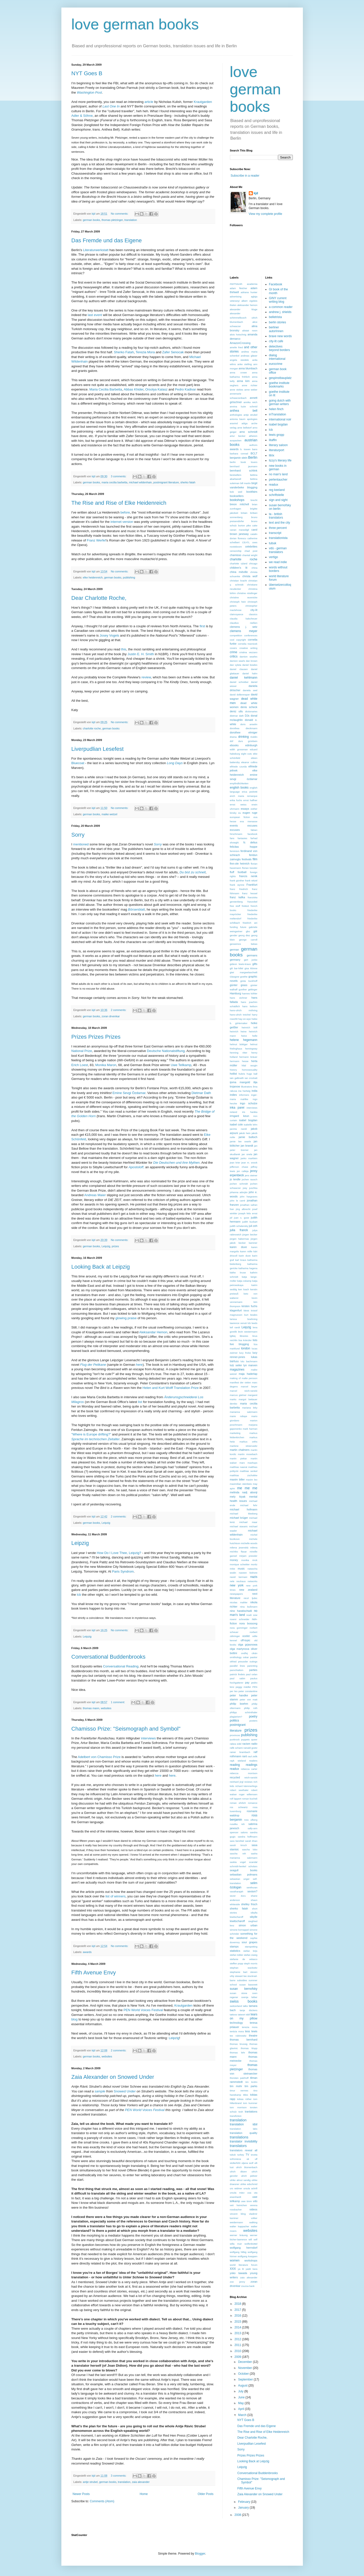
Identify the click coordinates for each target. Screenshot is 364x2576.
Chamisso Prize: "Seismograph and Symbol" (126, 1729)
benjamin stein (239, 457)
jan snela (247, 1154)
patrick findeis (237, 1674)
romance (252, 1803)
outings (253, 1661)
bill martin (245, 483)
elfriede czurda (238, 766)
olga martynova (239, 1648)
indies (233, 1094)
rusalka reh (237, 1824)
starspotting (251, 1946)
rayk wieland (238, 1760)
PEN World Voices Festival (143, 2010)
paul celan (251, 1674)
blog (74, 2019)
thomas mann (91, 1708)
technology (236, 2022)
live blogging (239, 1344)
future (243, 927)
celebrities (251, 546)
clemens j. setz (244, 626)
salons (244, 1832)
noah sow (251, 1615)
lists (255, 1340)
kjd (256, 193)
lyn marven (251, 1365)
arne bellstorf (244, 427)
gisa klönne (251, 968)
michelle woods (249, 1543)
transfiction (235, 2116)
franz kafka (237, 897)
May (241, 2403)
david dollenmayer (240, 694)
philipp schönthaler (244, 1712)
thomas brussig (239, 2044)
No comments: (120, 213)
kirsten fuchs (249, 1306)
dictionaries (251, 711)
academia (252, 284)
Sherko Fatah (124, 352)
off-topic (245, 1640)
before (125, 512)
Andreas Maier (95, 1195)
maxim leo (251, 1479)
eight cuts (246, 753)
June (241, 2397)
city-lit (253, 609)
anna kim (243, 380)
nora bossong (248, 1623)
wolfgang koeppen (247, 2256)
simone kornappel (239, 1929)
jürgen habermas (239, 1238)
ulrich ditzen (238, 2171)
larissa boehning (244, 1319)
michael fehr (248, 1505)
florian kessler (249, 868)
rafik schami (236, 1747)
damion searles (248, 656)
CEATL (246, 542)
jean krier (235, 1162)
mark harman (250, 1428)
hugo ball (252, 1073)
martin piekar (238, 1458)
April (241, 2409)
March (242, 2415)
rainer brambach (240, 1752)
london (245, 1348)
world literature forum (244, 2264)
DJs (247, 715)
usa (249, 2192)
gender (233, 935)
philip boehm (239, 1703)
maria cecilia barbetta (115, 482)
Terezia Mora (145, 352)
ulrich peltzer (249, 2175)
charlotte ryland (239, 563)
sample (100, 2091)
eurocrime (275, 364)
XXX (233, 2269)
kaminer (253, 1242)
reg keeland (277, 490)
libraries (244, 1336)
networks (252, 1581)
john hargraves (248, 1196)
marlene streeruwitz (244, 1446)
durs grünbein (247, 741)
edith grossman (239, 749)
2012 (238, 2339)
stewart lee (241, 1976)
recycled (235, 1777)
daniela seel (250, 690)
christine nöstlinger (247, 593)
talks (245, 2006)
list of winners (115, 1896)
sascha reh (238, 1853)
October (244, 2373)
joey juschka (250, 1188)
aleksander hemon (247, 305)
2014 (238, 2327)
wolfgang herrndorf (244, 2247)
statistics (235, 1950)
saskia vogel (238, 1862)
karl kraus (240, 1260)
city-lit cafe (276, 341)
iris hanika (249, 1112)
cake (254, 525)
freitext (245, 906)
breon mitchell (239, 504)
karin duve (245, 1255)
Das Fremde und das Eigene (106, 240)
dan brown (251, 660)
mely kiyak (238, 1496)
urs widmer (236, 2188)
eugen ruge (249, 812)
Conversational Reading (121, 1666)
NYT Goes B (86, 73)
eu (239, 812)
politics (234, 1720)
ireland (233, 1112)
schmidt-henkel (238, 1866)
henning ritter (238, 1052)
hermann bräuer (248, 1057)
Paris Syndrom (123, 1571)
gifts (254, 963)
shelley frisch (249, 1904)
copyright (241, 639)
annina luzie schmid (244, 406)
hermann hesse (239, 1061)
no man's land (278, 474)
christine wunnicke (244, 597)
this (123, 649)
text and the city (279, 522)
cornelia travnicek (247, 643)
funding (234, 927)
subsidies (242, 1980)
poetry (253, 1716)
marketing (235, 1433)
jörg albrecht (243, 1209)
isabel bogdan (248, 1120)
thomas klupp (249, 2048)
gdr (255, 931)
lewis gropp (276, 435)
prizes (115, 1246)
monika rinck (249, 1560)
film (255, 859)
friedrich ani (250, 922)
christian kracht (238, 580)
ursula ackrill (250, 2188)
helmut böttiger (239, 1044)
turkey (240, 2154)
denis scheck (248, 707)
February (244, 2502)
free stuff (235, 906)
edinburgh (251, 745)
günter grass (239, 985)
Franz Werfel (96, 540)
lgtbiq (233, 1336)
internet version (121, 522)
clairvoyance (236, 614)
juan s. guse (241, 1217)
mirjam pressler (248, 1555)
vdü (255, 2201)
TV (247, 2154)
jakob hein (245, 1133)
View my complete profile (265, 214)
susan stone (238, 1993)
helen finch (276, 409)
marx (242, 1462)
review (146, 677)
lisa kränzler (245, 1340)
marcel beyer (249, 1386)
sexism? (252, 1891)
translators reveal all (244, 2150)
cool (232, 639)
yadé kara (251, 2269)
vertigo (273, 557)
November (245, 2368)
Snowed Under (125, 2091)
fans (232, 838)
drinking (243, 736)
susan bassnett (248, 1984)
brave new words (280, 336)
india (254, 1090)
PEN (254, 1687)
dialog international (277, 357)
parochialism (237, 1670)
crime (233, 652)
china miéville (239, 571)
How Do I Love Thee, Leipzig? (119, 1553)
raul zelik (252, 1756)
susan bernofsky (244, 1988)
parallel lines (237, 1665)
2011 (238, 2345)
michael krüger (239, 1517)
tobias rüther (244, 2099)
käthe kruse (238, 1272)
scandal (253, 1862)
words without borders (278, 569)
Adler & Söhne (82, 116)
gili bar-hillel (236, 968)
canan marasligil (239, 529)
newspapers (236, 1593)
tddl (248, 2014)
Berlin (252, 457)
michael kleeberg (244, 1513)
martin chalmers (240, 1449)
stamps (234, 1946)
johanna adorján (239, 1192)
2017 (238, 2310)
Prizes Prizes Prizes (96, 1037)
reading (235, 1765)
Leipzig (106, 1246)
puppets (245, 1739)
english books (239, 787)
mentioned (81, 844)
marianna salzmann (244, 1412)
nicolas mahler (239, 1602)
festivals (247, 859)
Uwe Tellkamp (181, 1065)
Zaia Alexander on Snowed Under (112, 2077)
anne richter (249, 385)
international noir (280, 419)
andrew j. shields (280, 312)
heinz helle (249, 1035)
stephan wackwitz (244, 1967)
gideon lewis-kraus (240, 964)
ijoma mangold (240, 1082)
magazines (237, 1369)
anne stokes (236, 389)
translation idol (244, 2124)
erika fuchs (236, 800)
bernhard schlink (244, 470)
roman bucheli (249, 1798)
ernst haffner (250, 800)
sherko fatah (187, 482)
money (234, 1560)
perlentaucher (278, 479)
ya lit (241, 2269)
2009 (238, 2357)
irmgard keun (239, 1115)
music (241, 1568)
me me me (247, 1488)
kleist (246, 1310)
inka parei (237, 1107)
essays (245, 808)
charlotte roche (92, 728)
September (246, 2379)
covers (233, 648)
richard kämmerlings (246, 1786)
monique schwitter (240, 1564)
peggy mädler (243, 1687)
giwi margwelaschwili (244, 972)
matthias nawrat (238, 1467)
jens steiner (251, 1175)
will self (253, 2239)
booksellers (237, 495)
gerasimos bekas (244, 944)
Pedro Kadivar (185, 389)
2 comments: (119, 1009)
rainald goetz (250, 1747)
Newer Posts (81, 2494)
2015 (238, 2321)
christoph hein (238, 601)
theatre (253, 2035)
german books (91, 219)
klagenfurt (236, 1310)
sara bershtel (237, 1841)
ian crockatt (251, 1078)
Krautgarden (203, 102)
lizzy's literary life (280, 460)
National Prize (81, 1051)
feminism (234, 851)
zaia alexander (140, 2481)
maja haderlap (248, 1373)
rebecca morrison (244, 1773)
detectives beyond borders (279, 348)
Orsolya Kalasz (156, 389)
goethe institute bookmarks (279, 384)
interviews (148, 1738)
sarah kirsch (238, 1845)
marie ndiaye (238, 1416)
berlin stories (277, 322)
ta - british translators (276, 515)
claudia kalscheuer (244, 618)
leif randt (235, 1327)
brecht (254, 500)
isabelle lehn (250, 1124)
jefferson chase (239, 1166)
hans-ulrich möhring (244, 1010)
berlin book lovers (244, 462)
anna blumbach (248, 368)
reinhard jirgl (237, 1781)
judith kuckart (249, 1221)
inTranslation (277, 414)
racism (246, 1743)
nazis (253, 1577)
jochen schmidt (239, 1183)
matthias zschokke (244, 1475)
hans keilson (249, 1006)
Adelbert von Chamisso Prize (99, 1757)
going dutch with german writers (280, 402)
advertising (235, 296)
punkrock (235, 1739)
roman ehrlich (238, 1803)
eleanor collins (249, 762)
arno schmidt (248, 431)
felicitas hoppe (244, 846)
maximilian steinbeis (241, 1483)
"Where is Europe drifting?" (91, 1434)
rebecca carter (249, 1769)
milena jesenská (239, 1547)
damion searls (237, 660)
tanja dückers (248, 2010)
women (235, 2260)
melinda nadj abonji (244, 1492)
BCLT (254, 453)
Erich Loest (79, 1065)
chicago (253, 563)
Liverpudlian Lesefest (97, 749)
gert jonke (250, 959)
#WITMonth (236, 284)
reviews (248, 1781)
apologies (252, 419)
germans (252, 955)
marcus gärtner (238, 1395)
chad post (251, 551)
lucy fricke (245, 1352)
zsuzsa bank (248, 2286)
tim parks (251, 2086)
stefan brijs (250, 1950)
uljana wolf (247, 2163)
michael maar (248, 1522)
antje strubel (90, 2481)
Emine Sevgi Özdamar (128, 1093)
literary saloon (278, 445)
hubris (241, 1073)
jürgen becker (249, 1234)
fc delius (250, 842)
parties (253, 1669)
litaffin (273, 440)
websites (106, 1708)
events (234, 825)
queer (254, 1739)
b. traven (245, 449)
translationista (278, 538)
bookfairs (251, 491)
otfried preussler (239, 1661)
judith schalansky (239, 1226)
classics (253, 614)
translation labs (244, 2128)
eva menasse (248, 821)
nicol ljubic (250, 1598)
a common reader (281, 307)
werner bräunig (239, 2235)
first (202, 626)
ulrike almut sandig (240, 2180)
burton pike (244, 525)
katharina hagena (247, 1268)
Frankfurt (252, 884)
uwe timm (246, 2201)
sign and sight (278, 500)
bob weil (236, 491)
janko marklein (249, 1158)
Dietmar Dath (201, 1093)
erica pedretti (249, 791)
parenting (252, 1665)
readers (253, 1760)
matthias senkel (248, 1471)
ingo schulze (248, 1103)
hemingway (251, 1048)
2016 (238, 2315)
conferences (250, 635)
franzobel (252, 901)
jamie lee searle (240, 1141)
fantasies (242, 838)
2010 (238, 2351)
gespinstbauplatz (280, 378)
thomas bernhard (244, 2039)
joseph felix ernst (247, 1213)
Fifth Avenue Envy (93, 1972)
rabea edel (235, 1743)
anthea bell (244, 410)
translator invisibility (244, 2141)
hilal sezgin (249, 1065)
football (242, 872)
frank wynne (237, 884)
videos (253, 2209)
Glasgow (234, 976)
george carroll (248, 939)
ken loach (243, 1289)
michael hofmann (244, 1509)
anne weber (250, 389)
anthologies (236, 414)
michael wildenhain (140, 482)
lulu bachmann (248, 1361)
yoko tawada (238, 2273)
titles (245, 2094)
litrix (271, 455)
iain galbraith (237, 1078)
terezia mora (249, 2027)
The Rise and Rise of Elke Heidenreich (119, 503)
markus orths (248, 1441)
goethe (244, 976)
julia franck (239, 1230)
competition (236, 635)
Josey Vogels (109, 635)
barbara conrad (239, 453)
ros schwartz (239, 1807)
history (233, 1069)
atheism (253, 436)
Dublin (254, 736)
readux (234, 1769)
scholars (252, 1866)
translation (130, 219)
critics (234, 656)
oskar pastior (250, 1657)
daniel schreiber (239, 682)
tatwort (241, 2014)
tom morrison (238, 2107)
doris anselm (248, 724)
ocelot (246, 1635)
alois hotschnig (238, 334)
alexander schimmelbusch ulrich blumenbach (244, 317)
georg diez (244, 935)
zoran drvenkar (111, 1016)
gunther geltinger (248, 989)
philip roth (250, 1708)
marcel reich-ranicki (244, 1390)
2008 (238, 2515)
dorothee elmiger (244, 732)
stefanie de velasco (244, 1959)
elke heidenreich (93, 577)
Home (144, 2494)
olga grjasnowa (247, 1644)
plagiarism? (236, 1716)
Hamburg (235, 993)
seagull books (244, 1870)
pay (247, 1682)
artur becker (238, 436)
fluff (232, 872)
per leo (234, 1691)
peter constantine (247, 1691)
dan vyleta (235, 664)
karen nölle (246, 1251)
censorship (235, 551)
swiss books (244, 2001)
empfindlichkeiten (239, 783)
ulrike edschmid (248, 2184)
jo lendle (235, 1179)
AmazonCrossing (240, 342)
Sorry (78, 835)
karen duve (238, 1246)
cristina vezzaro (248, 652)
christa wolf (249, 576)
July (241, 2391)
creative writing (248, 648)
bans (254, 449)
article (148, 102)
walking (253, 2222)
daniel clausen (239, 669)
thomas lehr (237, 2052)
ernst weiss (238, 804)
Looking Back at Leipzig (100, 1267)
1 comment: (118, 1702)
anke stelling (244, 364)
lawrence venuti (238, 1323)
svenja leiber (249, 1997)
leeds (254, 1323)
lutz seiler (236, 1365)
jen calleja (243, 1171)
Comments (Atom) (102, 2501)
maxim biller (237, 1479)
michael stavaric (239, 1526)
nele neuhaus (238, 1581)
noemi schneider (240, 1619)
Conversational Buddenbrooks (108, 1657)
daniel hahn (249, 673)
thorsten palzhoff (239, 2078)
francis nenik (248, 876)
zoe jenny (237, 2281)
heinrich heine (238, 1031)
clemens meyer (244, 631)
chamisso (235, 555)
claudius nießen (244, 622)
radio (254, 1743)
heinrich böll (249, 1027)
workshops (250, 2260)
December (245, 2362)
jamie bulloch (247, 1137)
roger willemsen (248, 1794)
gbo (248, 931)
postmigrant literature (166, 482)
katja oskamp (244, 1280)
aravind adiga (239, 423)
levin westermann (247, 1331)
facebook (252, 834)
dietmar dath (237, 715)
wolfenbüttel (251, 2243)
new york (237, 1585)
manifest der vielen (240, 1382)
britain (244, 513)
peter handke (239, 1695)
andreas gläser (249, 355)
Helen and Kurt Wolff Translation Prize (170, 1388)
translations (239, 2137)
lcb (79, 1594)
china (254, 567)
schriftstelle (276, 495)
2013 (238, 2333)
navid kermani (238, 1577)
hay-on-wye (244, 1019)
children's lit (239, 567)
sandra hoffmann (247, 1836)
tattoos (233, 2014)
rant (244, 1756)
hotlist (233, 1073)
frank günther (237, 880)
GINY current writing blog (278, 299)
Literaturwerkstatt (95, 250)
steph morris (250, 1963)
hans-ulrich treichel (240, 1014)
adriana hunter (249, 292)
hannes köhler (249, 993)
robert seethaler (239, 1790)
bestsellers (235, 475)
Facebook (275, 284)
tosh (240, 2111)
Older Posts (206, 2494)
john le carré (237, 1200)
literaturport (276, 450)
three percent (278, 528)
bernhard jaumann (244, 466)
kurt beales (250, 1314)
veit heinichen (238, 2205)
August (243, 2385)
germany (235, 959)
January (244, 2507)
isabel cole (236, 1124)
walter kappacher (239, 2226)
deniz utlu (236, 711)
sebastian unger (240, 1879)
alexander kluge (244, 309)
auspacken (235, 440)
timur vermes (239, 2090)
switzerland (236, 2006)
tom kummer (250, 2103)
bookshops (237, 500)
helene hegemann (244, 1040)
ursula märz (237, 2192)
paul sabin (237, 1678)
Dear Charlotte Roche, (99, 598)
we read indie (278, 562)
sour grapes (249, 1942)
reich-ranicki (250, 1777)
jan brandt (247, 1145)
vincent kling (238, 2213)
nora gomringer (239, 1627)
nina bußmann (248, 1606)
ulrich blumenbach (246, 2167)
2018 (238, 2304)
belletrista (275, 317)
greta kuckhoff (248, 981)
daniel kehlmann (244, 677)
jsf (231, 1217)
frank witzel (251, 880)
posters (253, 1720)
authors (253, 445)
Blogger (200, 2553)
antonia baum (238, 419)
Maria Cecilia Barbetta (105, 389)
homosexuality (249, 1069)
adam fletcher (238, 288)
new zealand (248, 1589)
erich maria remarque (244, 796)
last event (95, 315)
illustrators (246, 1086)
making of (235, 1378)
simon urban (248, 1925)
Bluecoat (77, 763)
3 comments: (119, 476)
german (234, 949)
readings (251, 1765)
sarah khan (251, 1841)
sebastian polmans (244, 1874)
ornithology (236, 1657)
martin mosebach (247, 1454)
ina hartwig (244, 1090)
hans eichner (238, 997)
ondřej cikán (249, 1653)
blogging (252, 487)
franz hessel (249, 893)
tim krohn (251, 2082)
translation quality (244, 2132)
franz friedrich (239, 889)
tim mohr (236, 2086)
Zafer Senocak (173, 352)
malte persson (249, 1378)
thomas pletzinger (112, 219)
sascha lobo (249, 1849)
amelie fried (236, 347)
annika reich (250, 402)
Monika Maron (105, 1065)
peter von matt (248, 1699)
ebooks (234, 745)
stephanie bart (239, 1972)
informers (244, 1095)
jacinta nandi (238, 1128)
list (140, 1402)
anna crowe (238, 372)
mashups (252, 1462)
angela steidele (239, 360)
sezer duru (238, 1895)
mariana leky (249, 1407)
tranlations (251, 2111)
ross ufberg (250, 1819)
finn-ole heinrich (240, 863)
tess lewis (251, 2031)
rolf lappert (235, 1798)
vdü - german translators (278, 550)
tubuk (233, 2154)
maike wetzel (109, 814)
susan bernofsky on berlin (280, 507)
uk (248, 2159)
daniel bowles (249, 664)
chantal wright (249, 555)
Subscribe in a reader (245, 175)
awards (87, 1952)
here (139, 1365)
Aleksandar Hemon (153, 1332)
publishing (129, 577)
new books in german (278, 467)
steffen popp (236, 1963)
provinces (235, 1735)
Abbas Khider (133, 389)
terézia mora (237, 2031)
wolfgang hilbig (238, 2252)
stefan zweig (250, 1955)
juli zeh (253, 1225)
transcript (275, 533)
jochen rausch (249, 1179)
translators (238, 2146)
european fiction (240, 817)
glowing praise (126, 1318)
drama (233, 736)
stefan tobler (236, 1955)
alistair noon (249, 330)
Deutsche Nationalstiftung (166, 1051)
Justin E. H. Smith (141, 654)
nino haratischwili (241, 1610)
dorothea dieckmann (244, 728)
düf (231, 741)
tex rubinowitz (238, 2035)
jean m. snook (249, 1162)
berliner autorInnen (276, 329)
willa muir (236, 2243)
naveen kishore (248, 1572)
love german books (135, 24)
